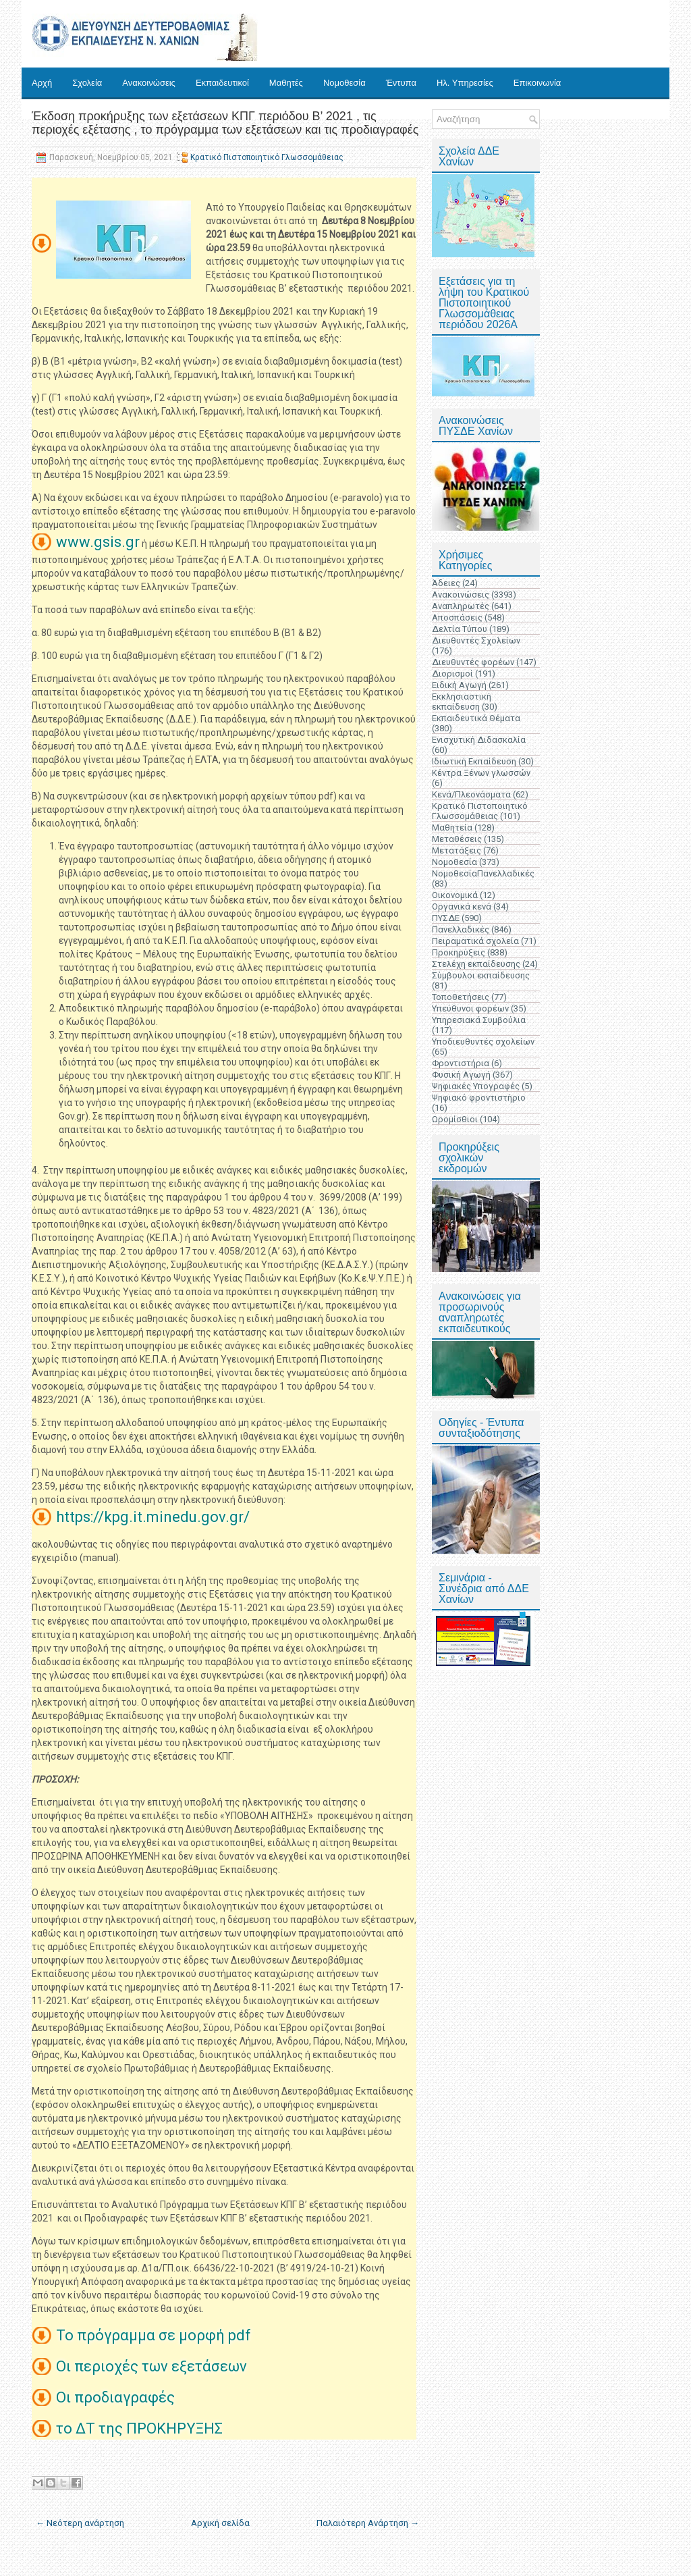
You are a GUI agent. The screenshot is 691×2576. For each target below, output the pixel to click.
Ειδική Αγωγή (459, 685)
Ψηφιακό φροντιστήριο (479, 1098)
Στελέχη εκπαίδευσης (476, 964)
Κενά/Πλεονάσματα (471, 794)
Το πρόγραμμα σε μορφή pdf (155, 2335)
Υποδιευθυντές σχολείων (483, 1041)
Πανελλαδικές (460, 929)
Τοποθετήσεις (460, 997)
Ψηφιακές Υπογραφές (476, 1086)
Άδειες (446, 583)
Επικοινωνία (537, 83)
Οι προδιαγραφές (117, 2397)
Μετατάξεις (456, 850)
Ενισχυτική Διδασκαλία (479, 740)
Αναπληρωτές (460, 606)
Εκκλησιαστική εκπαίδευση (461, 701)
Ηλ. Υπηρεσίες (465, 83)
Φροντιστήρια (460, 1063)
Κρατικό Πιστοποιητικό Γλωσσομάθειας (266, 157)
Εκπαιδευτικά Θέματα (476, 718)
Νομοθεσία (344, 83)
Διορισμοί (452, 673)
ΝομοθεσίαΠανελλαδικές (483, 873)
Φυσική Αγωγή (461, 1075)
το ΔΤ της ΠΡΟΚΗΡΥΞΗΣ (141, 2428)
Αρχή (42, 83)
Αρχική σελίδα (220, 2523)
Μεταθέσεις (457, 839)
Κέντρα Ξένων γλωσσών (481, 773)
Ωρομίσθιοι (455, 1119)
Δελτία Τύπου (459, 629)
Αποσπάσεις (457, 617)
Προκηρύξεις (458, 952)
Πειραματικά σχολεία (475, 941)
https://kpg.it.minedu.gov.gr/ (153, 1516)
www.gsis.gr (98, 541)
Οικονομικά (455, 895)
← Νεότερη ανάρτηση (80, 2523)
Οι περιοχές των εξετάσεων (153, 2366)
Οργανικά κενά (461, 906)
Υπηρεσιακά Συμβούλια (479, 1020)
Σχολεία (87, 83)
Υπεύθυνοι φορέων (470, 1008)
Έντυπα (401, 83)
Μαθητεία (452, 827)
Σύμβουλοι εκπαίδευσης (481, 975)
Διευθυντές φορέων (473, 662)
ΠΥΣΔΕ (446, 918)
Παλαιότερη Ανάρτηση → (367, 2523)
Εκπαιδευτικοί (222, 83)
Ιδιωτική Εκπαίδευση (474, 761)
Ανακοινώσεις (148, 83)
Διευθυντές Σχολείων (476, 640)
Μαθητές (286, 83)
